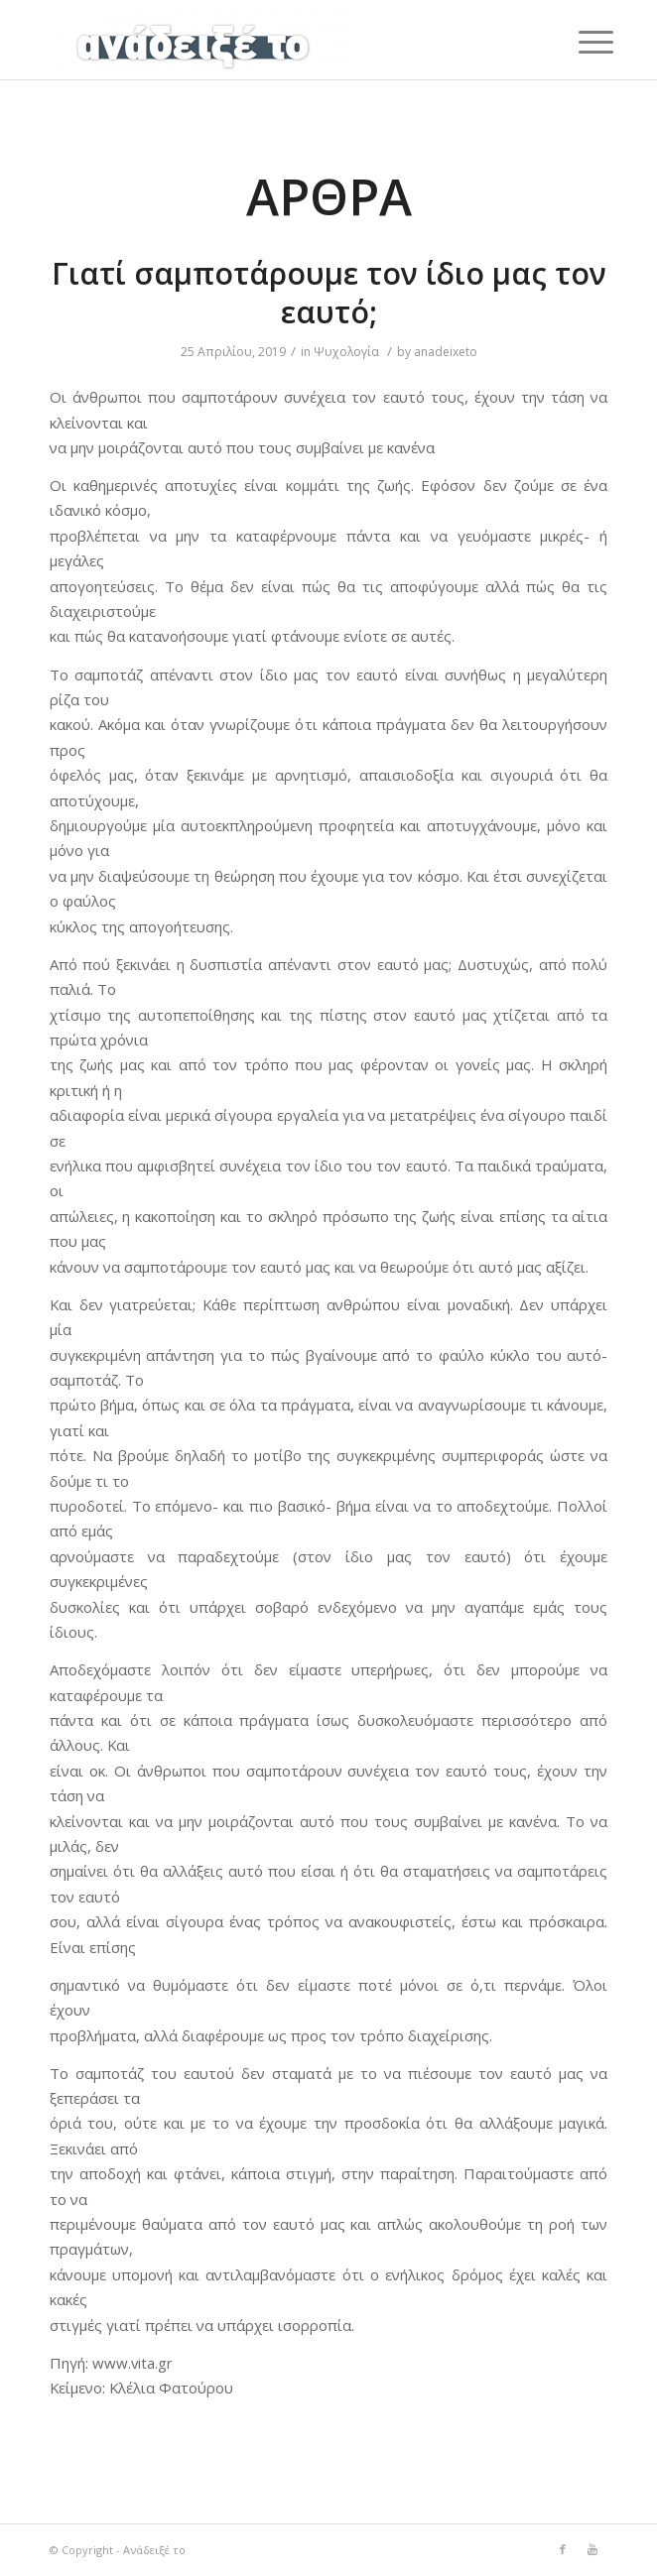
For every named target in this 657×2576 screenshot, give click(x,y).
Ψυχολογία (346, 351)
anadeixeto (445, 351)
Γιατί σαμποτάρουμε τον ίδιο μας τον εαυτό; (329, 292)
